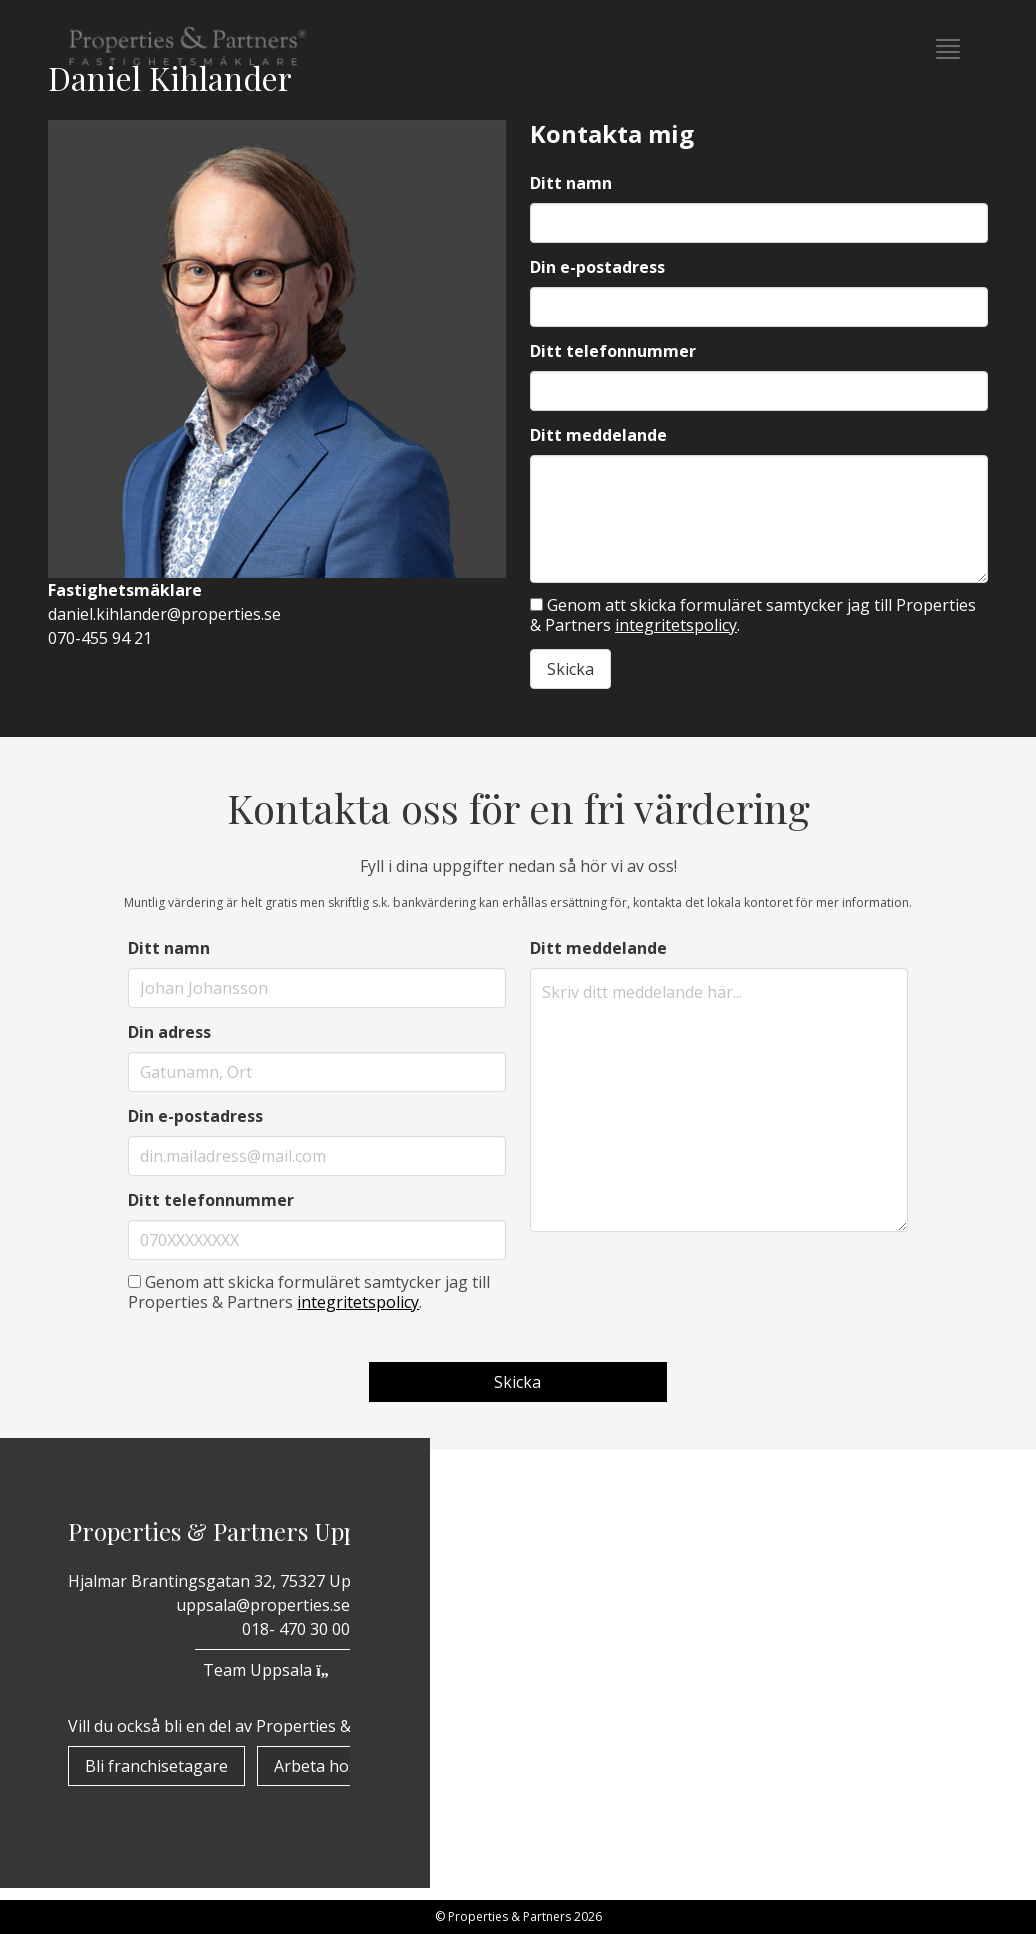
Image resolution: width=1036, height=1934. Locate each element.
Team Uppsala (272, 1670)
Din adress (169, 1032)
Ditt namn (571, 183)
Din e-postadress (597, 267)
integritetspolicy (676, 625)
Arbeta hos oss (330, 1766)
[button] (948, 49)
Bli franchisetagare (156, 1766)
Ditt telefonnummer (613, 351)
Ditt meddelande (598, 435)
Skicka (570, 669)
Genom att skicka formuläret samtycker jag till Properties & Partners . (753, 615)
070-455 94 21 (100, 638)
